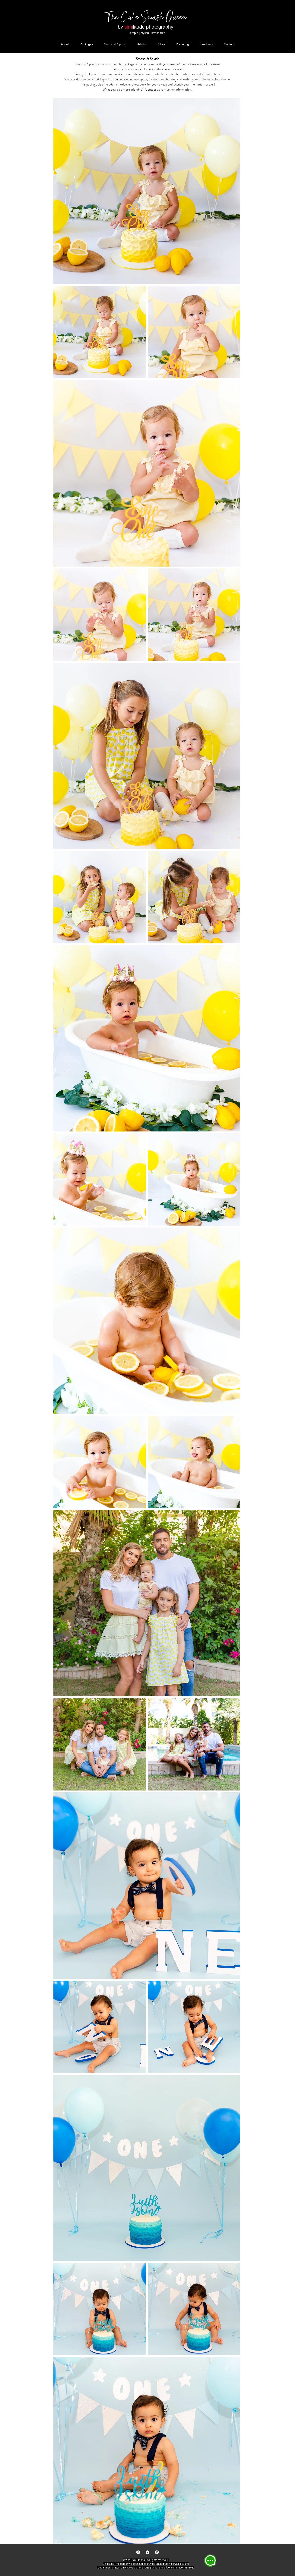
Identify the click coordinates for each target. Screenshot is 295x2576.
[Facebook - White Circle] (138, 2552)
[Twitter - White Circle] (147, 2552)
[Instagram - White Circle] (157, 2552)
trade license (166, 2567)
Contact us (152, 89)
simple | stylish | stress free (147, 33)
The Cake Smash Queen (145, 16)
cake (108, 79)
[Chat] (210, 2560)
